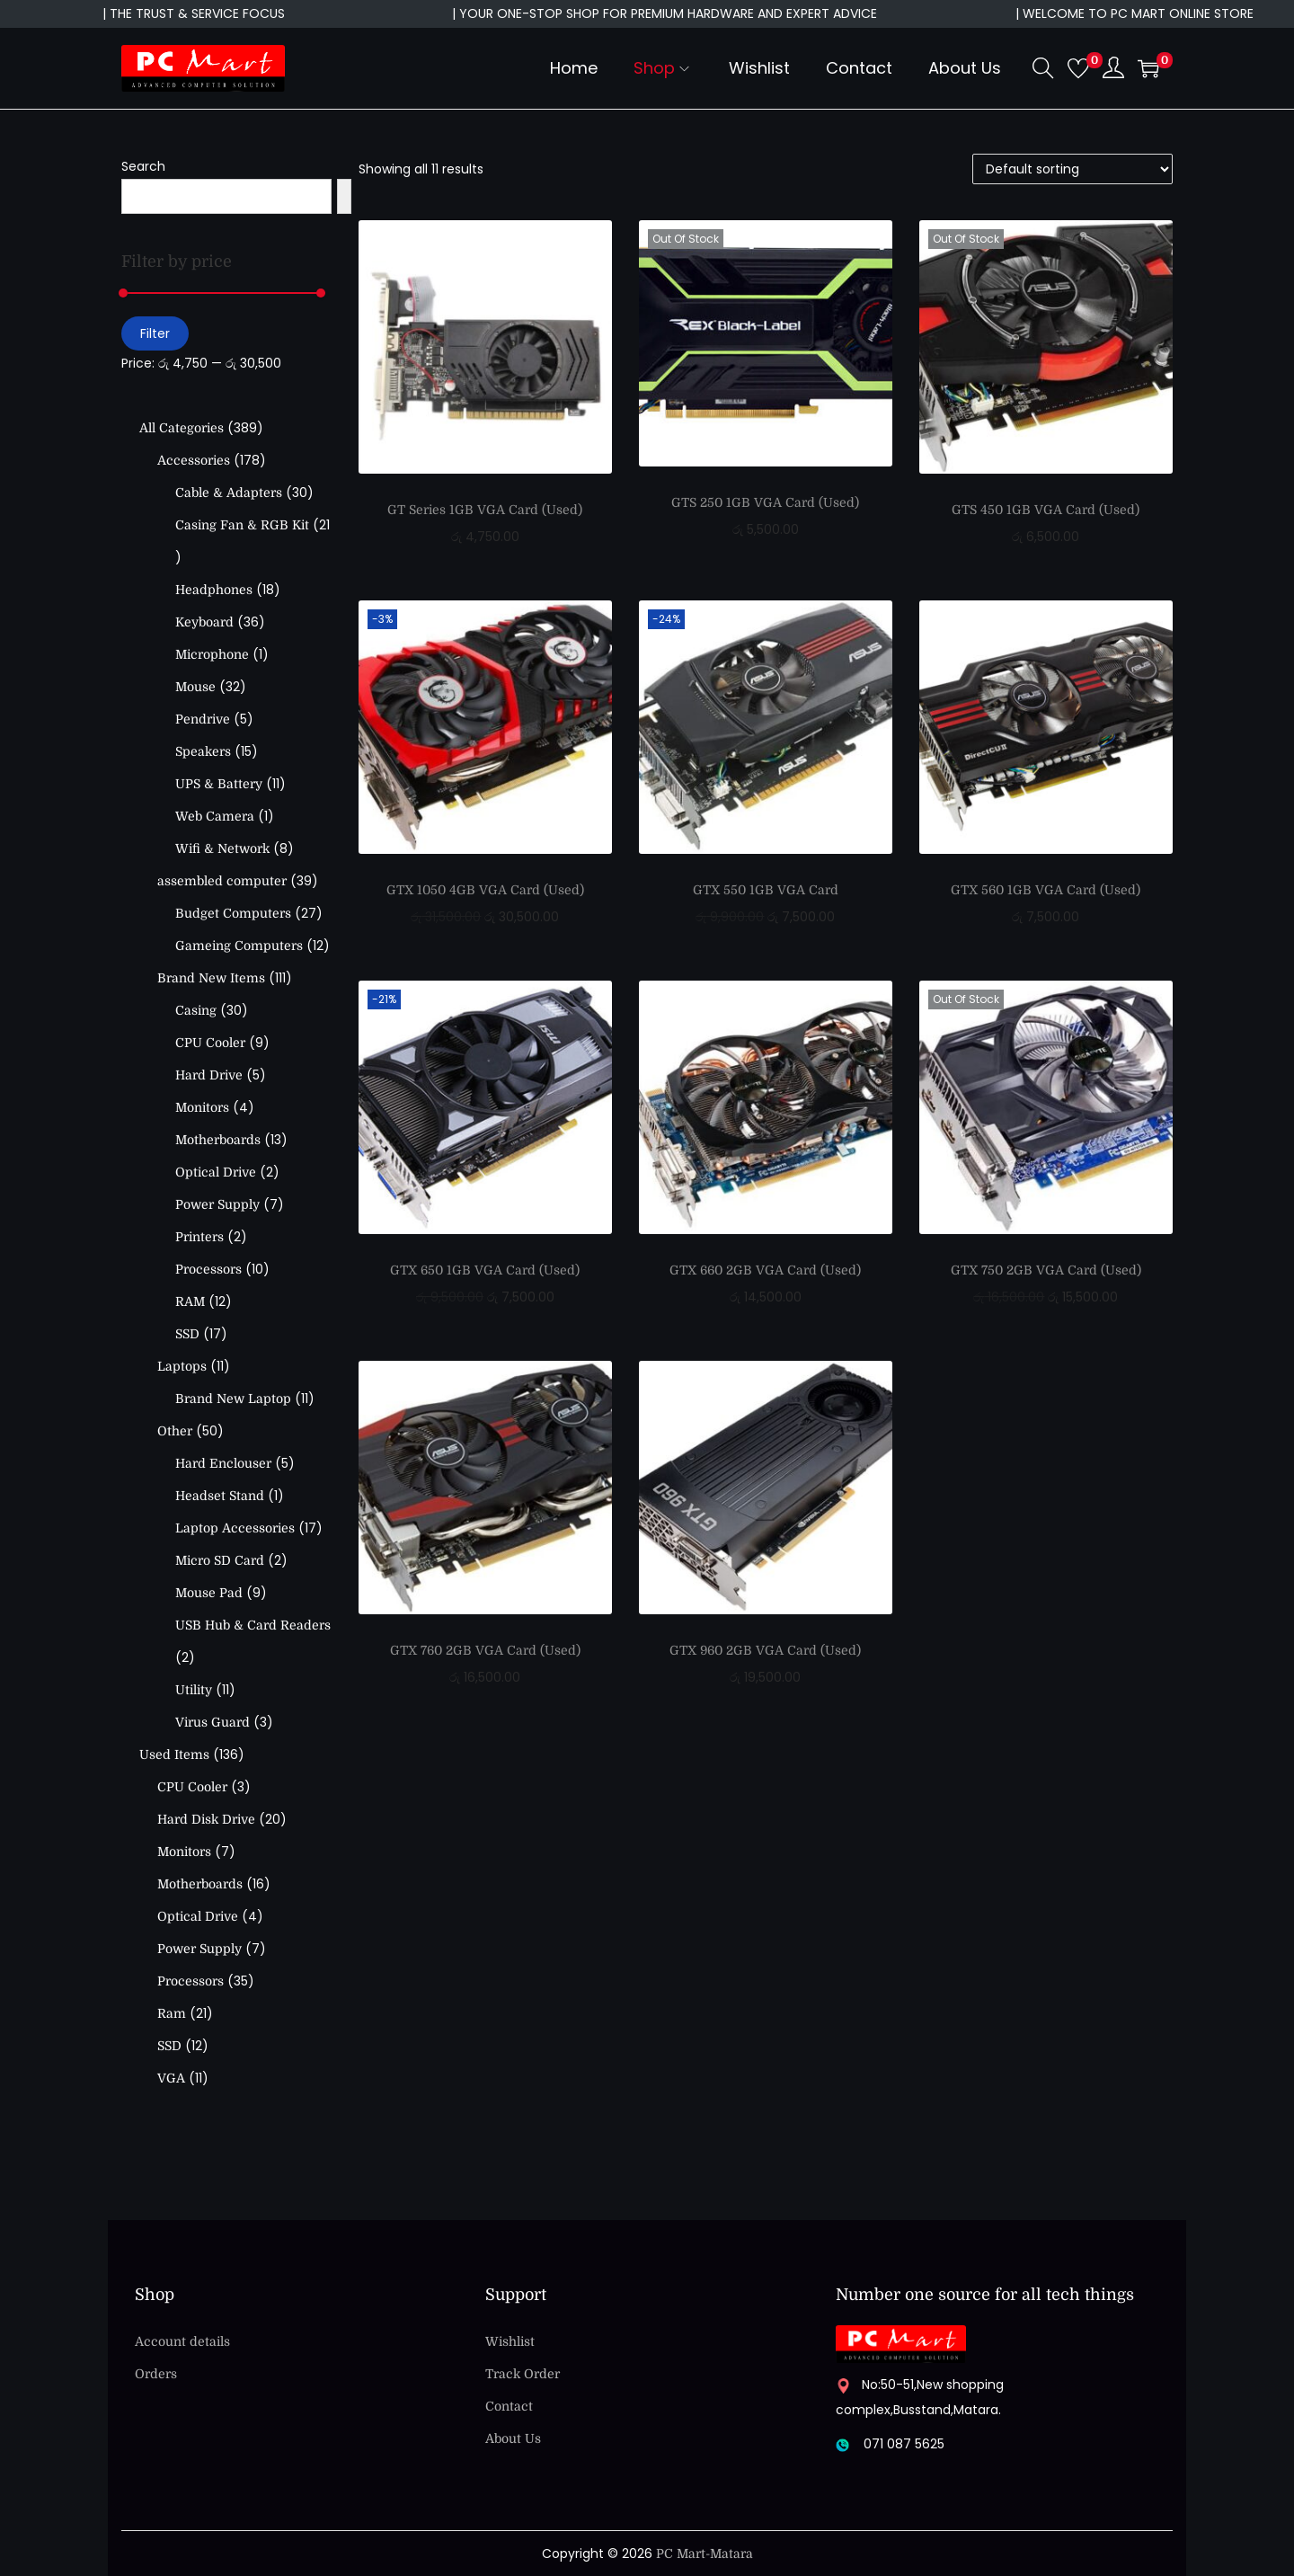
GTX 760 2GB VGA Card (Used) (485, 1650)
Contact (509, 2406)
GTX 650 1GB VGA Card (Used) (485, 1270)
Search (143, 166)
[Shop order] (1072, 169)
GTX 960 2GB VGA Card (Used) (765, 1650)
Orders (156, 2374)
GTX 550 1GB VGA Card (765, 890)
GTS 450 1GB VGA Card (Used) (1045, 509)
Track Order (522, 2374)
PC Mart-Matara (704, 2553)
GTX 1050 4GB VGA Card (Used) (485, 890)
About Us (513, 2438)
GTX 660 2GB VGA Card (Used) (765, 1270)
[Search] (344, 196)
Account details (182, 2341)
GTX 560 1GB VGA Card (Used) (1045, 890)
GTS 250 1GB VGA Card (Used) (765, 502)
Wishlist (510, 2341)
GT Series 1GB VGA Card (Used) (484, 509)
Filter (155, 333)
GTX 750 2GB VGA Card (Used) (1046, 1270)
